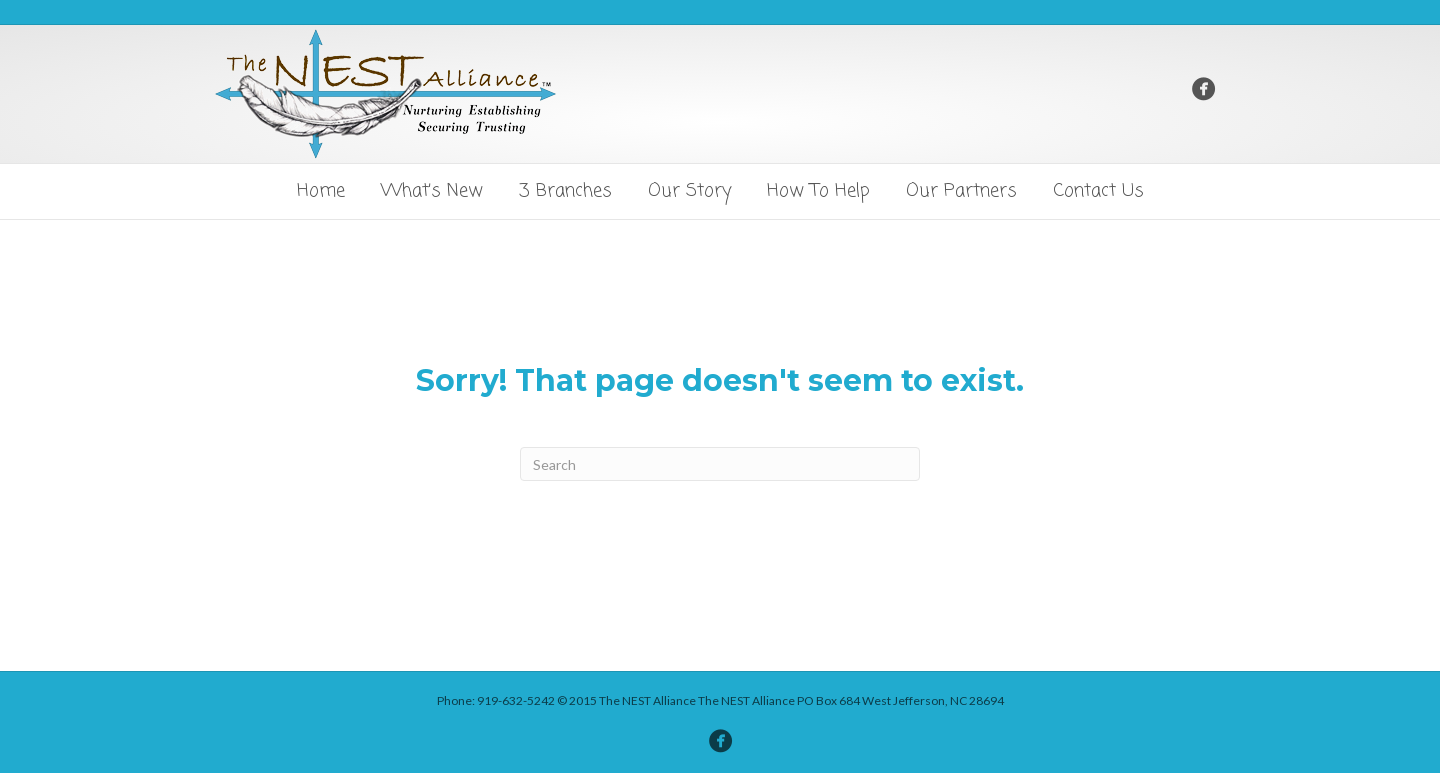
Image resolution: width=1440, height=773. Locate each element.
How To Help (818, 191)
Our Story (689, 191)
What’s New (432, 191)
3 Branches (565, 191)
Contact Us (1098, 191)
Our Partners (961, 191)
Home (321, 191)
